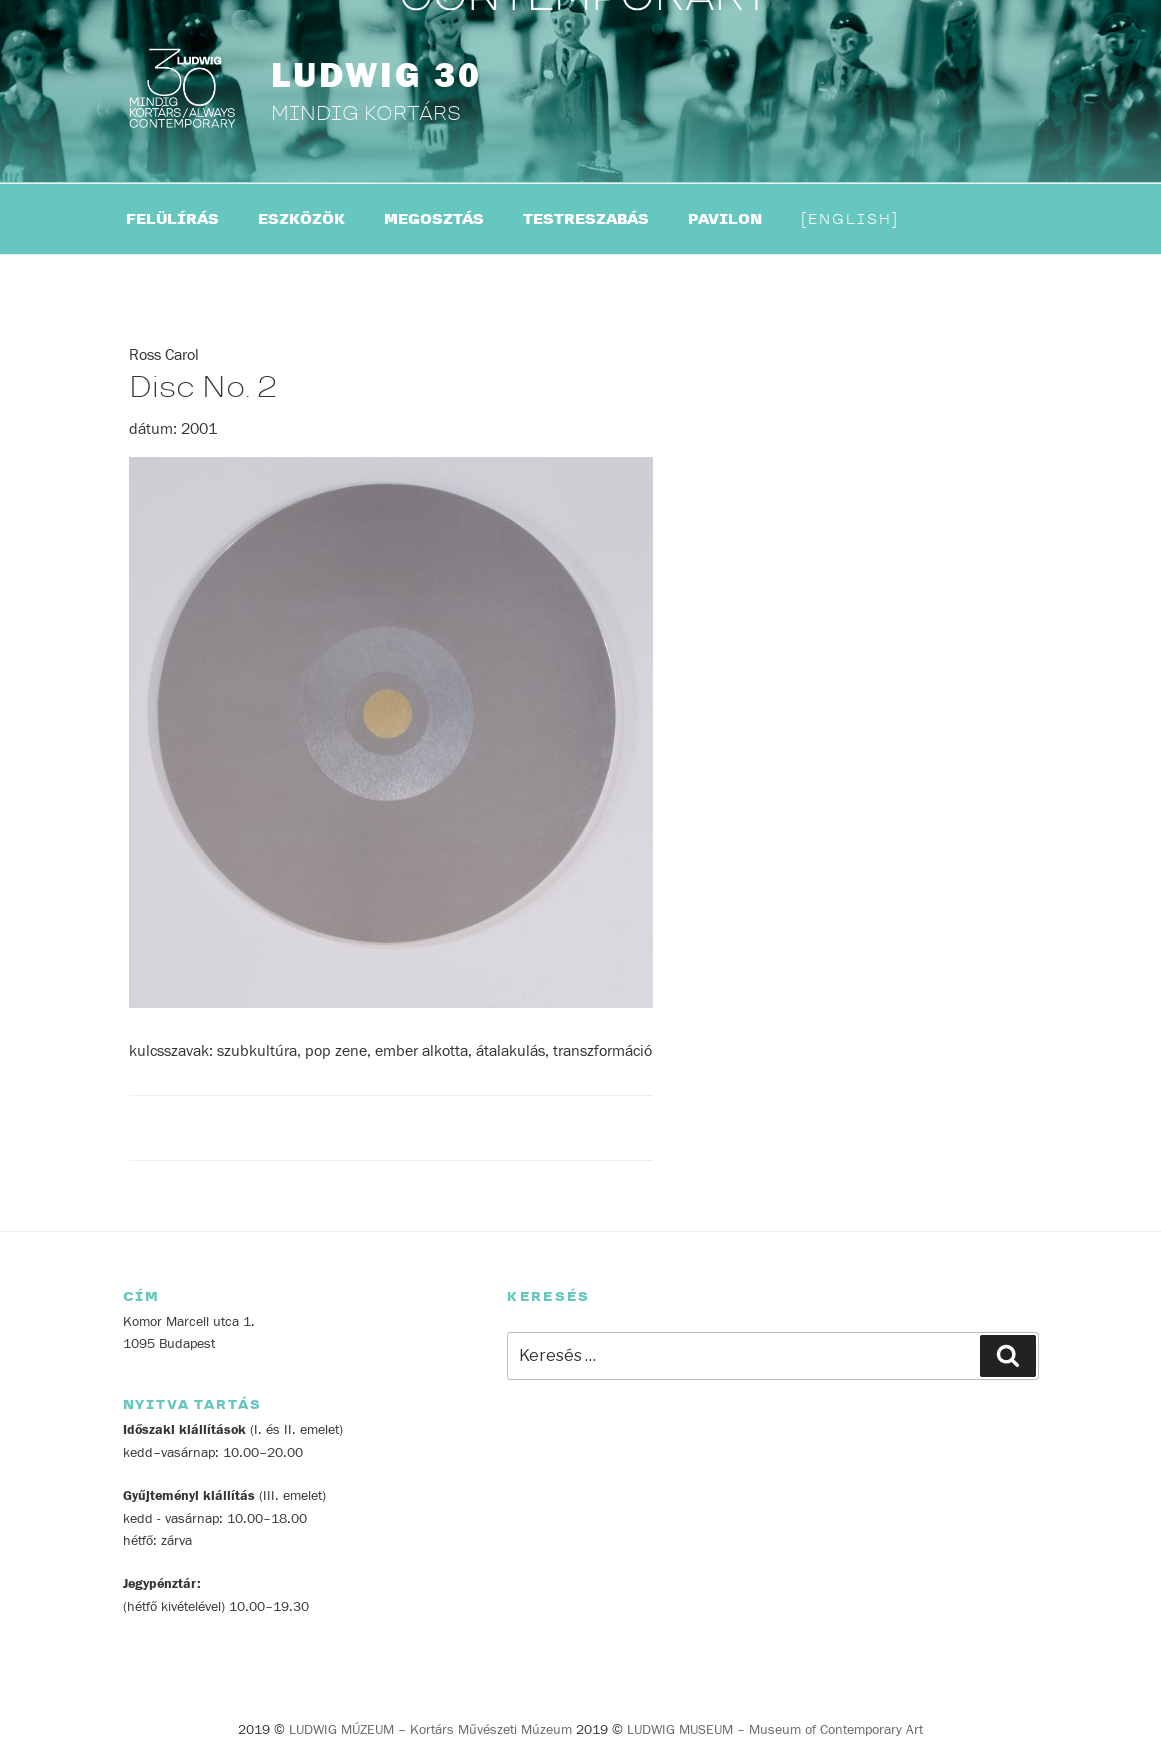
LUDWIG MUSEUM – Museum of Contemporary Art (775, 1730)
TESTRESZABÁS (586, 219)
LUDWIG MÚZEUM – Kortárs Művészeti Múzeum (430, 1730)
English (850, 219)
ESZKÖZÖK (301, 219)
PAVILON (725, 219)
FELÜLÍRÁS (172, 219)
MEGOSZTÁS (434, 219)
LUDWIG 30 (376, 76)
